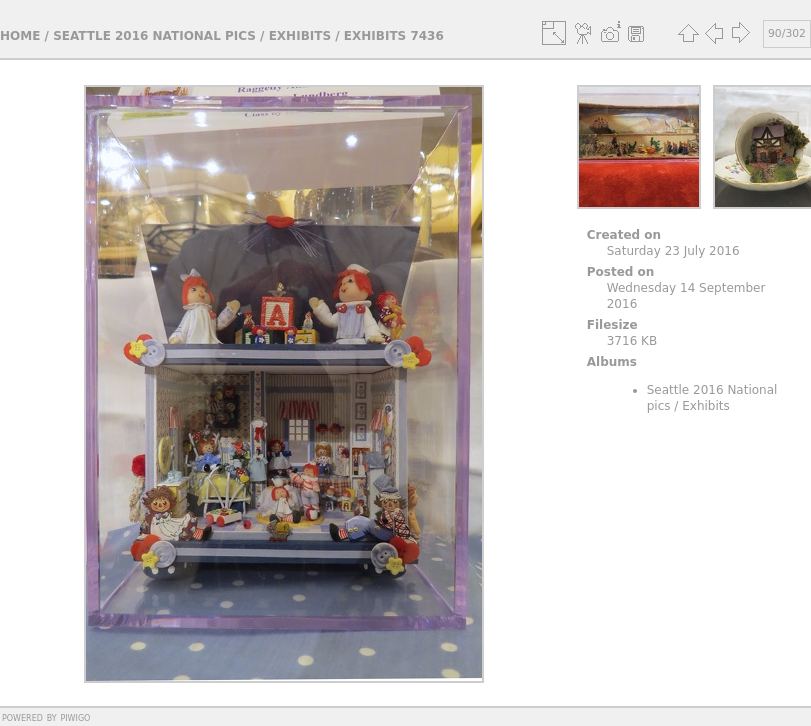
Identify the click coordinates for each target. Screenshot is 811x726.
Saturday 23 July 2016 (673, 251)
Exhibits (300, 36)
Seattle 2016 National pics (154, 36)
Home (20, 36)
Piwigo (75, 717)
